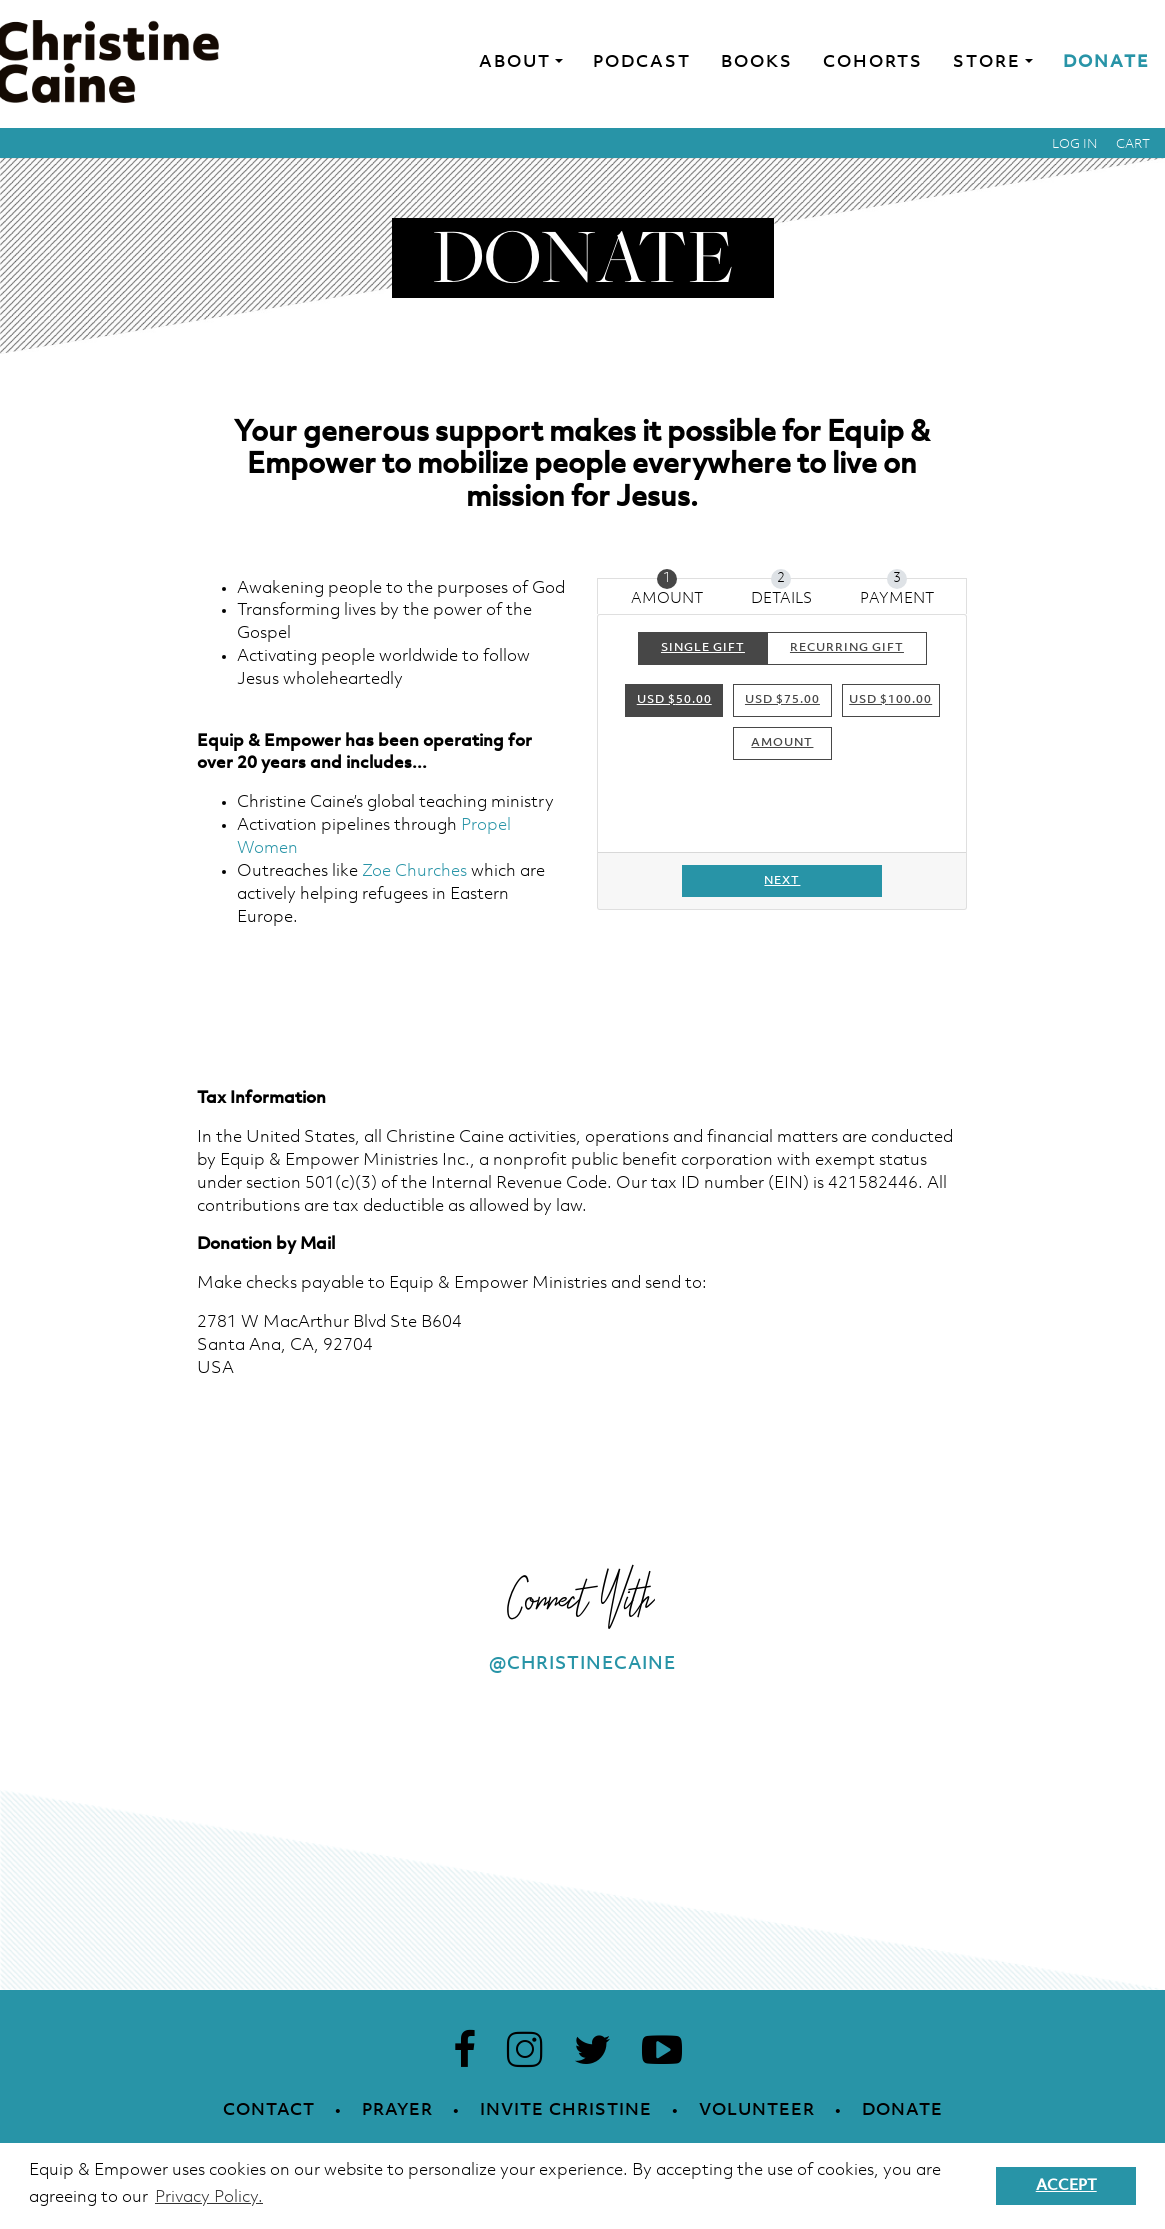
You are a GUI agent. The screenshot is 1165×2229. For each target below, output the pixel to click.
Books (757, 62)
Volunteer (757, 2110)
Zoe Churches (414, 871)
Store (987, 62)
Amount (782, 743)
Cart (1133, 144)
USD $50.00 (674, 700)
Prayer (397, 2110)
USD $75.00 (782, 700)
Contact (269, 2110)
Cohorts (873, 62)
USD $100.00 (890, 700)
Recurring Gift (847, 647)
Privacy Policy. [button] (209, 2197)
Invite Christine (566, 2110)
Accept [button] (1066, 2186)
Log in (1075, 144)
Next (782, 881)
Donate (1106, 62)
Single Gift (703, 647)
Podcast (642, 62)
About (515, 62)
